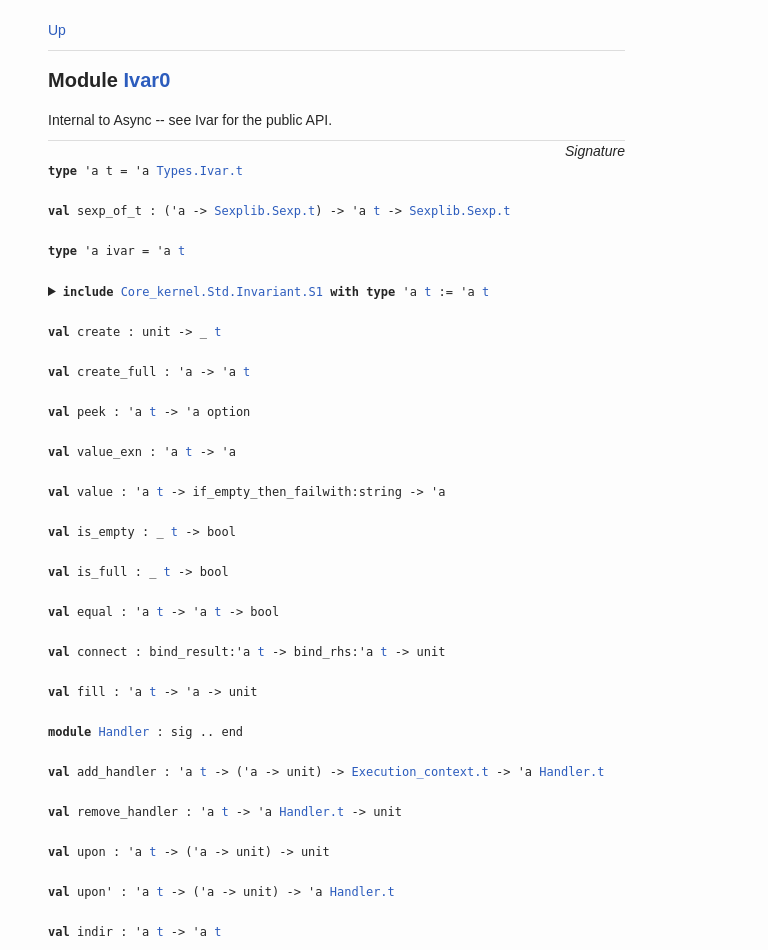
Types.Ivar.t (199, 171)
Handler (124, 732)
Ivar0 (147, 80)
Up (57, 30)
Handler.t (571, 772)
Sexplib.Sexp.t (264, 211)
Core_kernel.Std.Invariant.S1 (222, 292)
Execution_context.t (419, 772)
